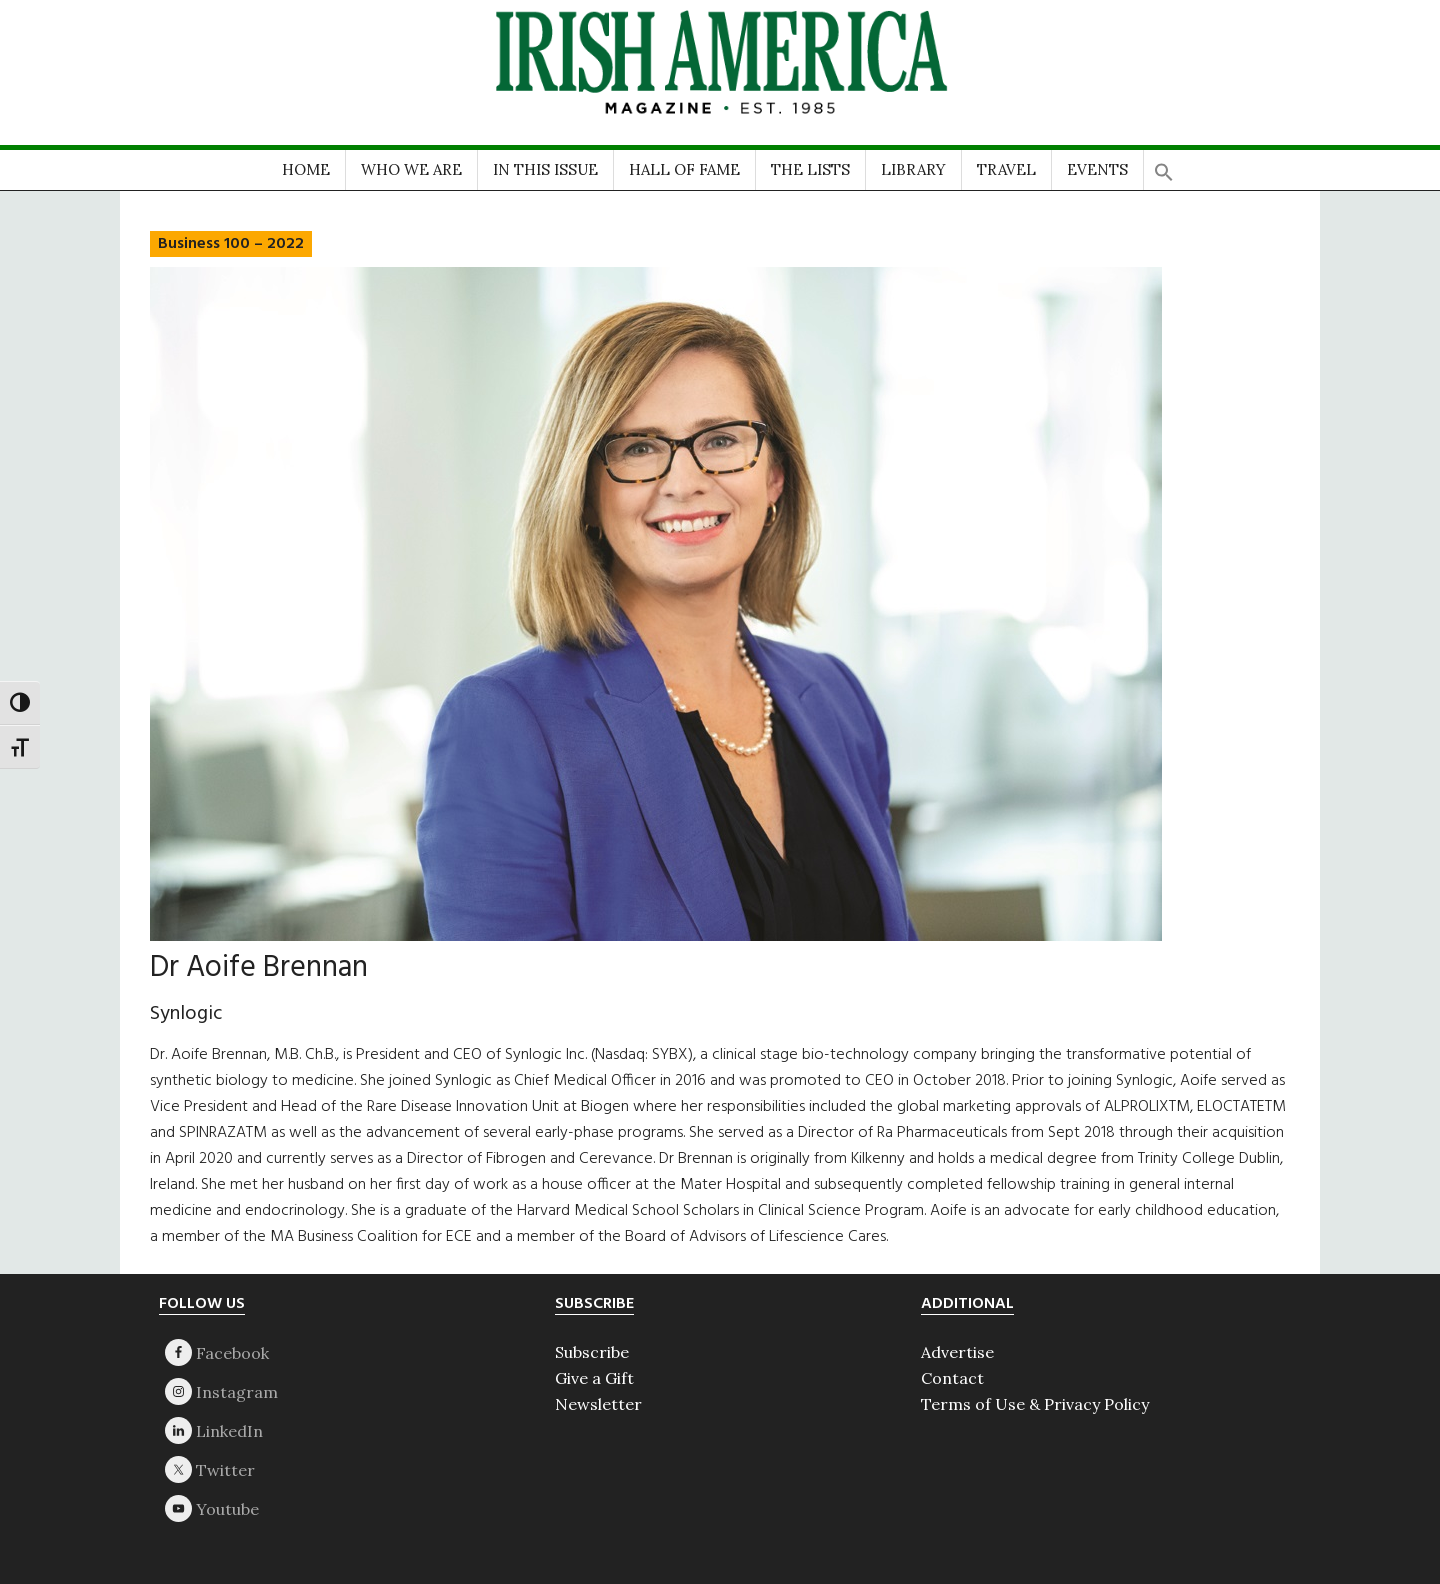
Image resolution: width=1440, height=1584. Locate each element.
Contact (952, 1378)
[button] (1164, 165)
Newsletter (598, 1404)
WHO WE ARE (411, 169)
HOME (306, 169)
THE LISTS (810, 169)
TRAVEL (1006, 169)
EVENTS (1097, 169)
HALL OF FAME (684, 169)
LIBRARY (913, 169)
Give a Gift (594, 1378)
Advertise (957, 1352)
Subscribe (592, 1352)
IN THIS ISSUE (545, 169)
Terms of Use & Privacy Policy (1035, 1404)
